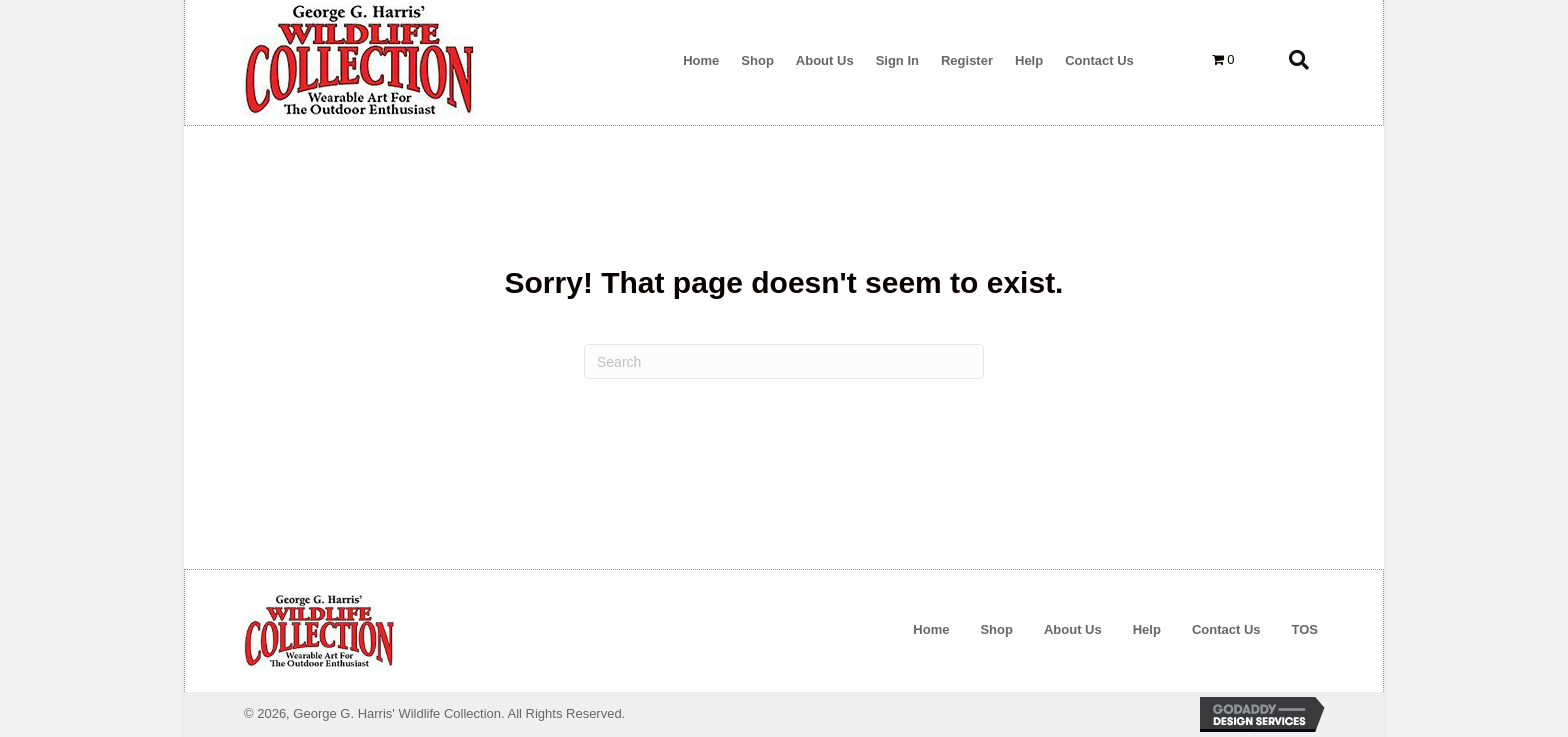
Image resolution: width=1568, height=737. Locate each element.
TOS (1305, 629)
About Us (1073, 629)
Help (1147, 629)
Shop (996, 629)
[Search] (784, 361)
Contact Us (1226, 629)
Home (931, 629)
